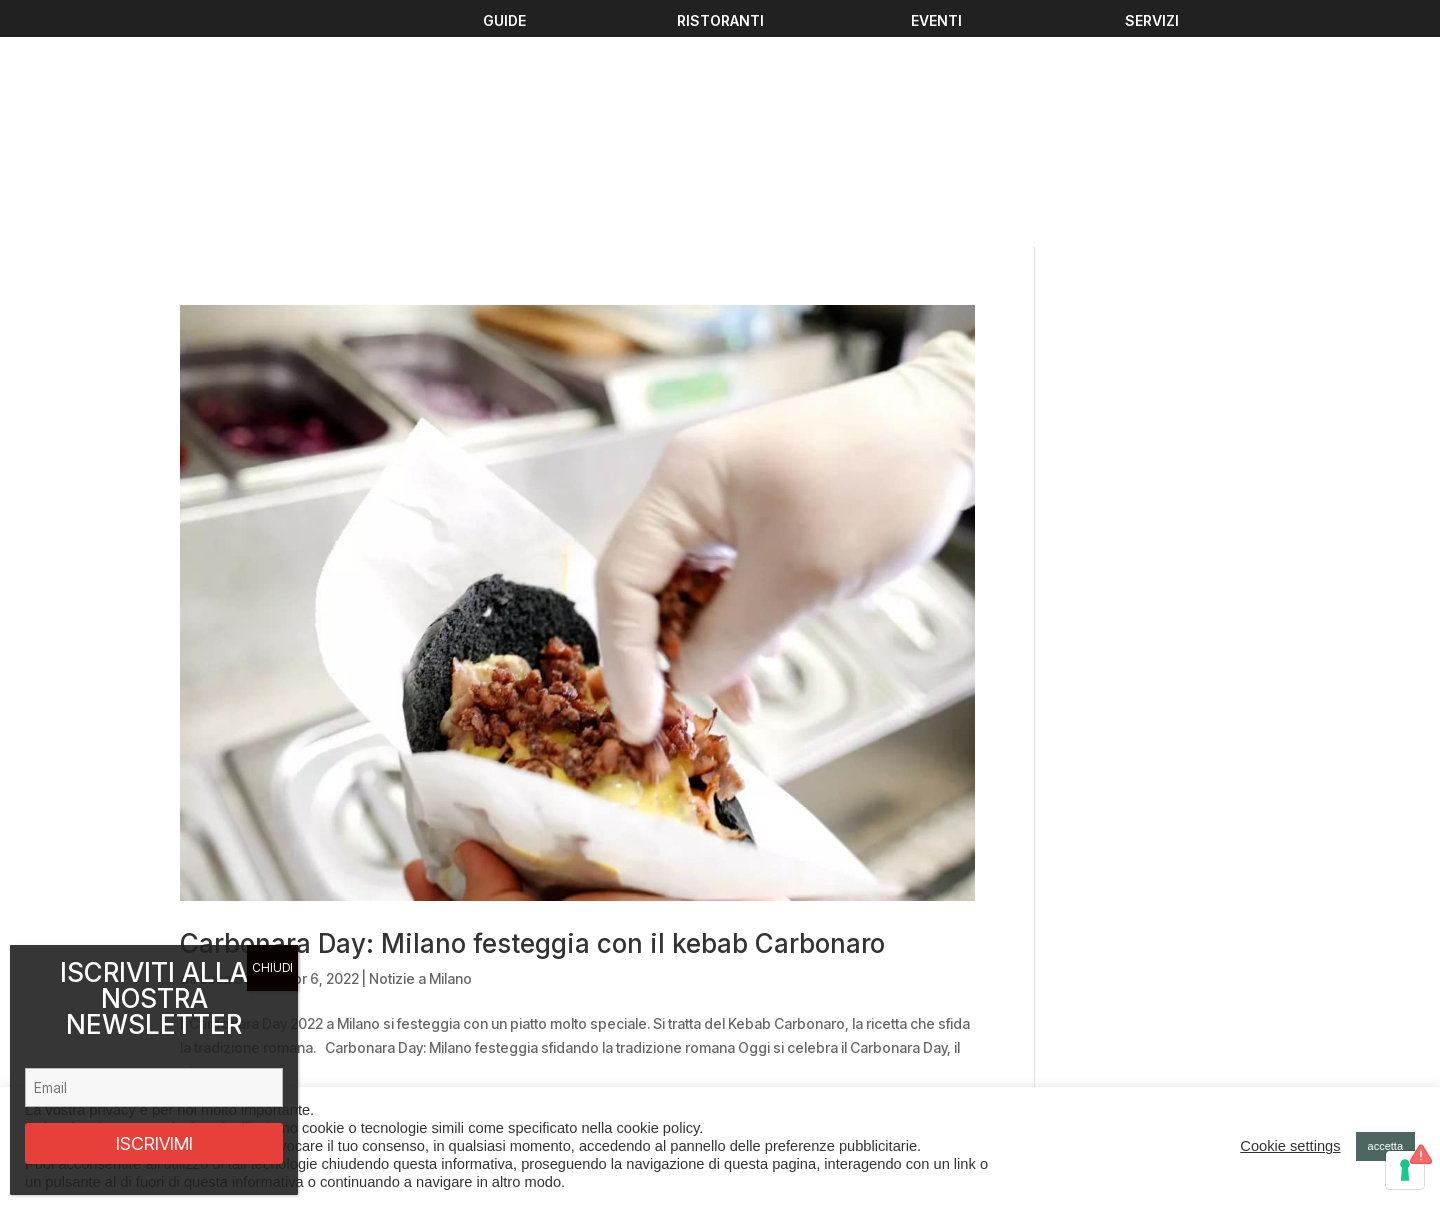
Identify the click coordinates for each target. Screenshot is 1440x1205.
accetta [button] (1385, 1146)
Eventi (466, 1001)
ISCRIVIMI (154, 1143)
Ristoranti (476, 1049)
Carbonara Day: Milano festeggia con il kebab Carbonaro (532, 722)
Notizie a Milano (420, 757)
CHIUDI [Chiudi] (272, 967)
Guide (466, 1025)
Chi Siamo (478, 1073)
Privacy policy (1106, 1041)
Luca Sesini (237, 757)
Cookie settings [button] (1290, 1146)
